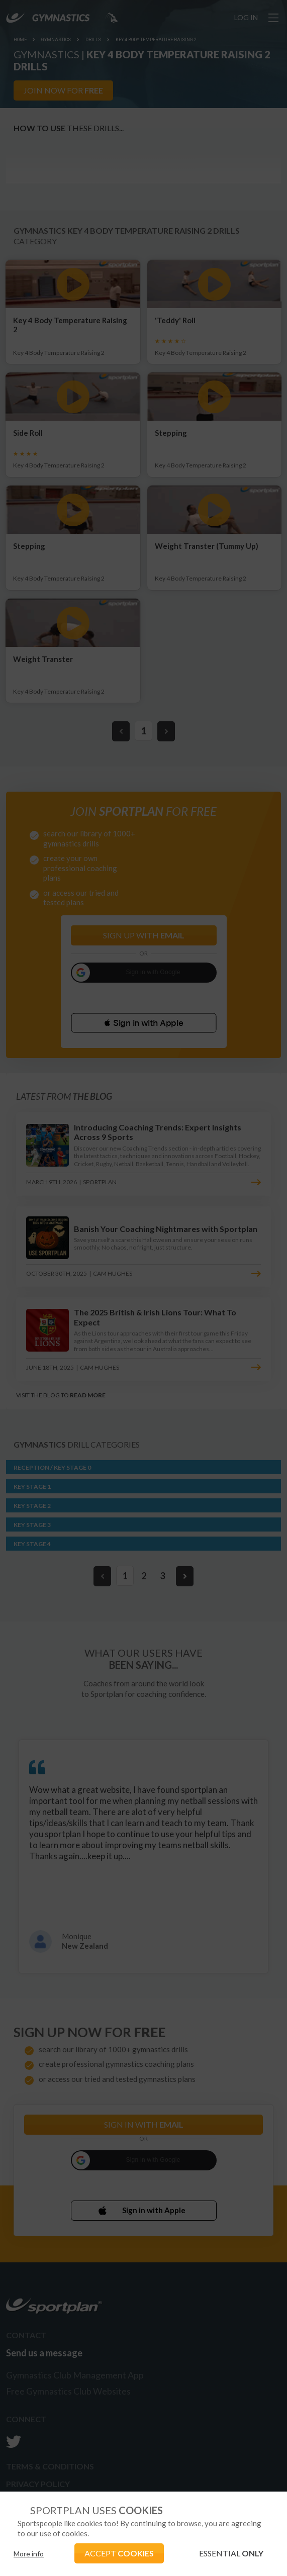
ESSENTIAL (231, 2553)
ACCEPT (119, 2553)
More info (29, 2553)
